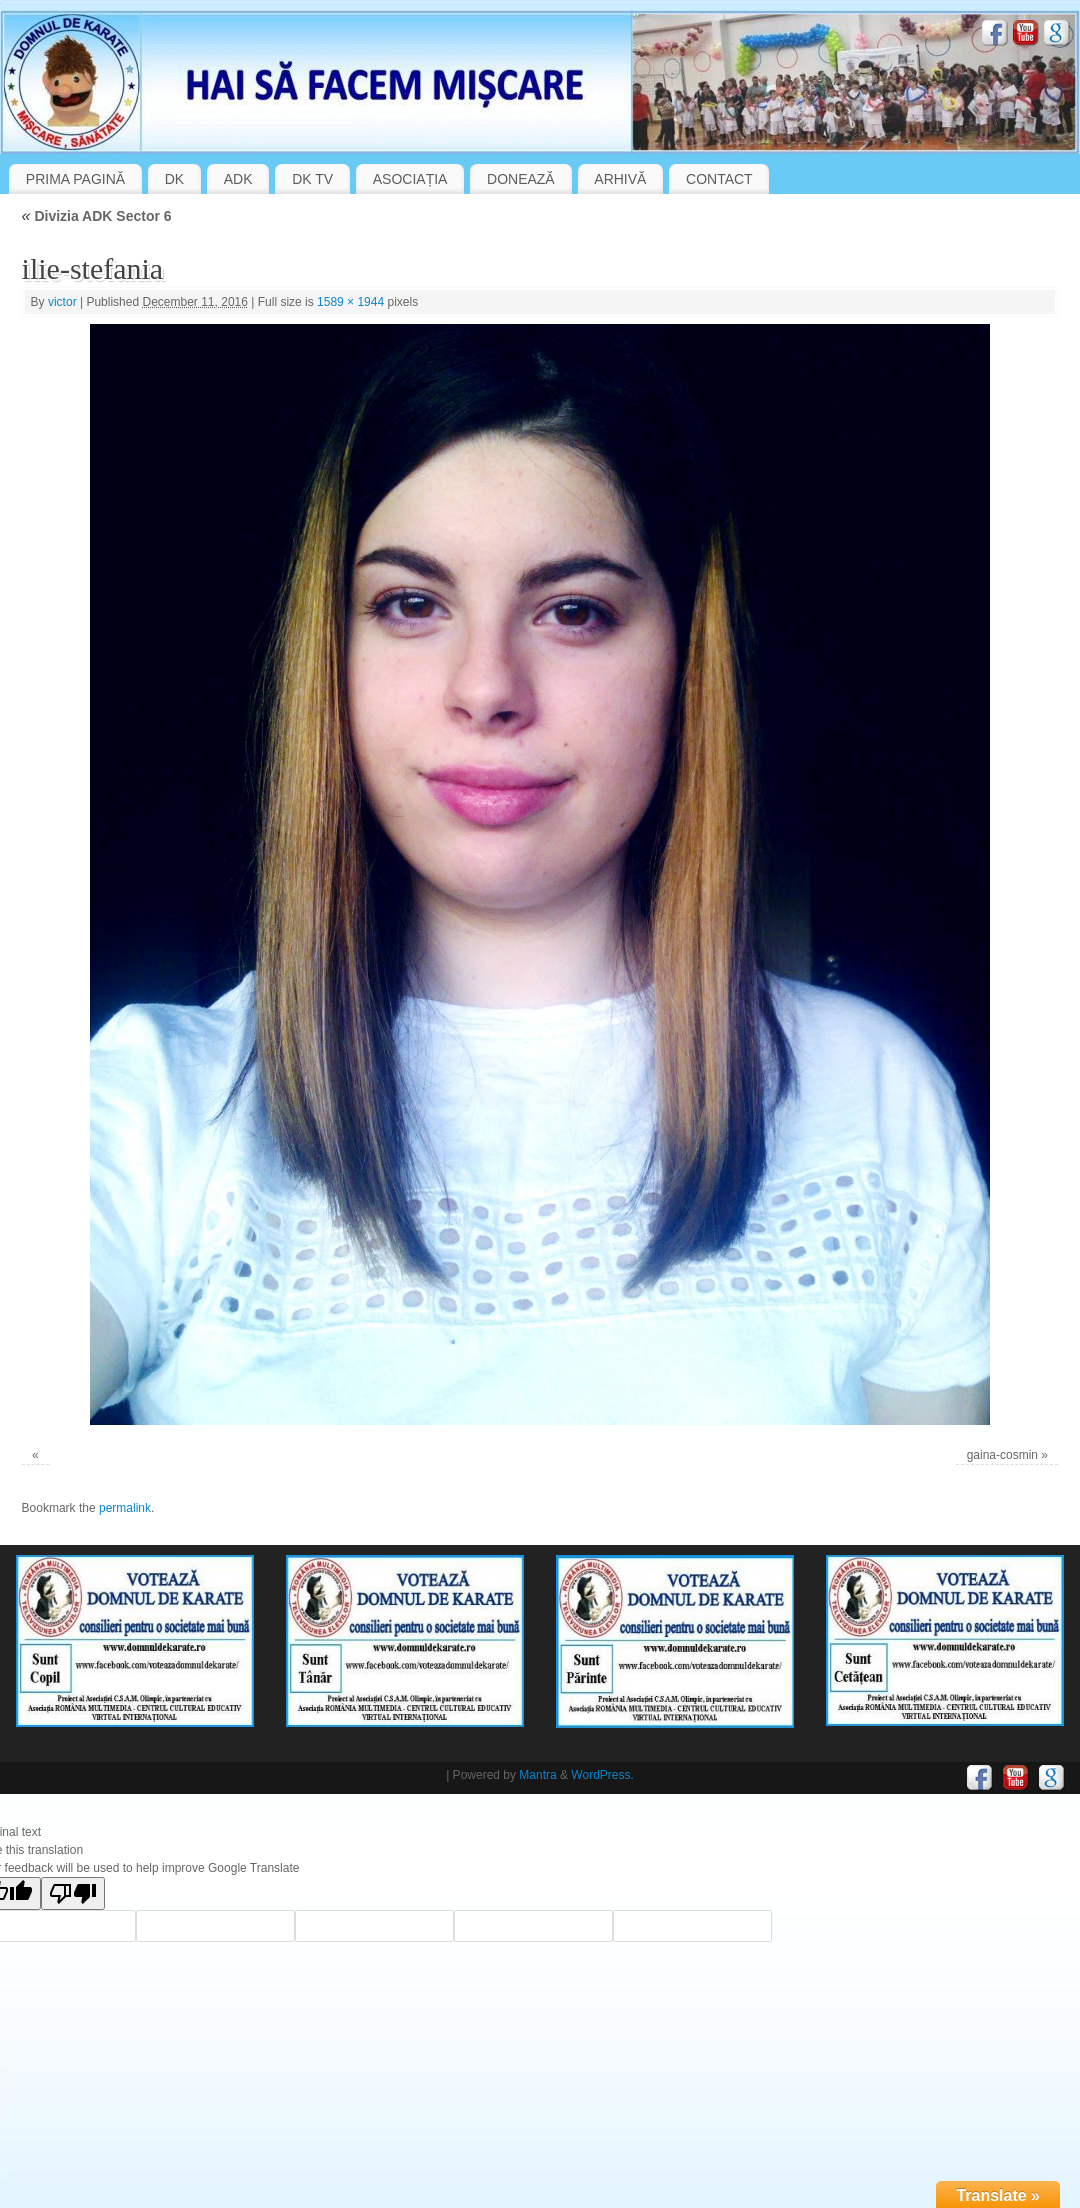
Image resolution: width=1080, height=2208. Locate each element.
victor (62, 302)
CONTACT (719, 179)
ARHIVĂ (620, 179)
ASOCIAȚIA (410, 179)
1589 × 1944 (350, 302)
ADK (238, 179)
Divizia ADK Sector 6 (97, 216)
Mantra (537, 1775)
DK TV (312, 179)
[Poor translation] (73, 1893)
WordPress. (602, 1775)
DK (174, 179)
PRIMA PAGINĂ (75, 179)
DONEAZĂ (521, 179)
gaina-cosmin (1002, 1455)
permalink (125, 1508)
